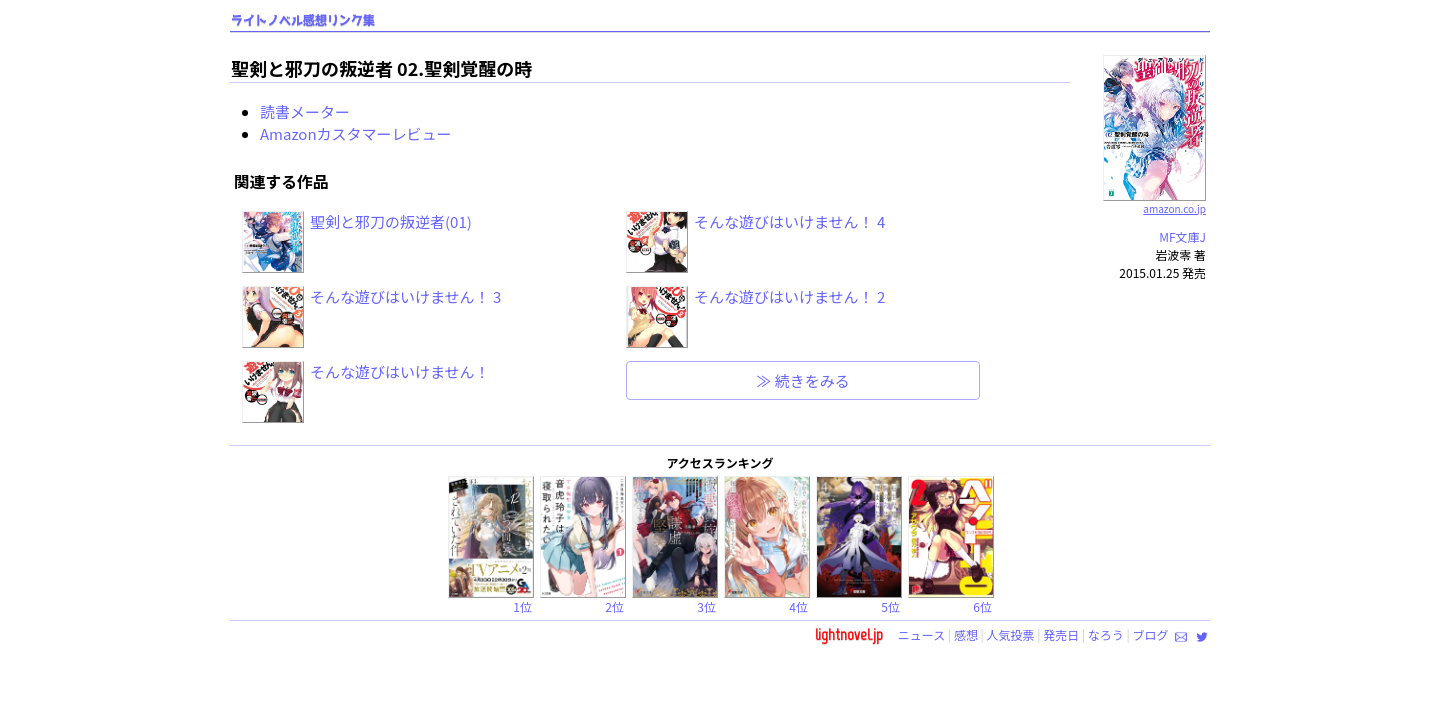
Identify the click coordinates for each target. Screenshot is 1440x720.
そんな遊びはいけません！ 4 (789, 221)
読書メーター (305, 111)
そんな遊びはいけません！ (400, 371)
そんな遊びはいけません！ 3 (405, 296)
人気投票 (1011, 634)
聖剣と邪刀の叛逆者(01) (391, 221)
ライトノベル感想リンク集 (303, 20)
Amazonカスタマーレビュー (356, 133)
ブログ (1150, 634)
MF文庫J (1182, 236)
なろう (1106, 634)
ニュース (921, 634)
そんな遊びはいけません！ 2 (789, 296)
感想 (966, 634)
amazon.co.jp (1154, 201)
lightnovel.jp (849, 634)
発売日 (1061, 634)
